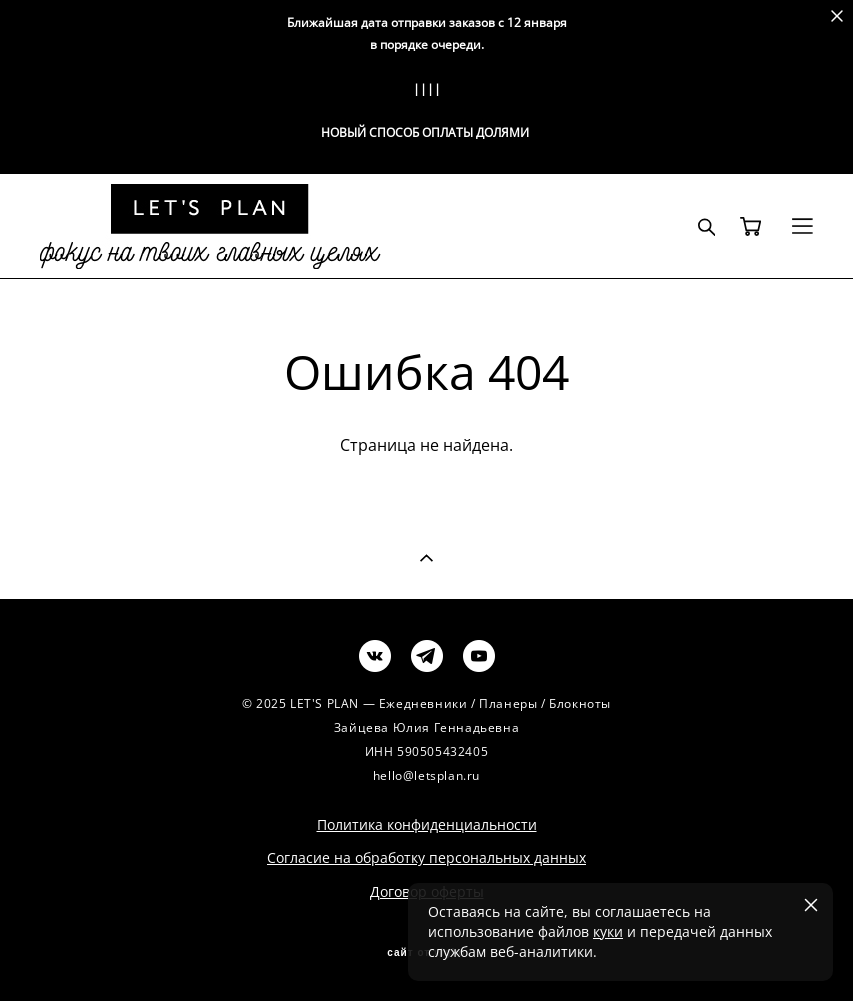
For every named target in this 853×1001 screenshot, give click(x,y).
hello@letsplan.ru (426, 775)
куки (608, 931)
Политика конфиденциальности (427, 824)
